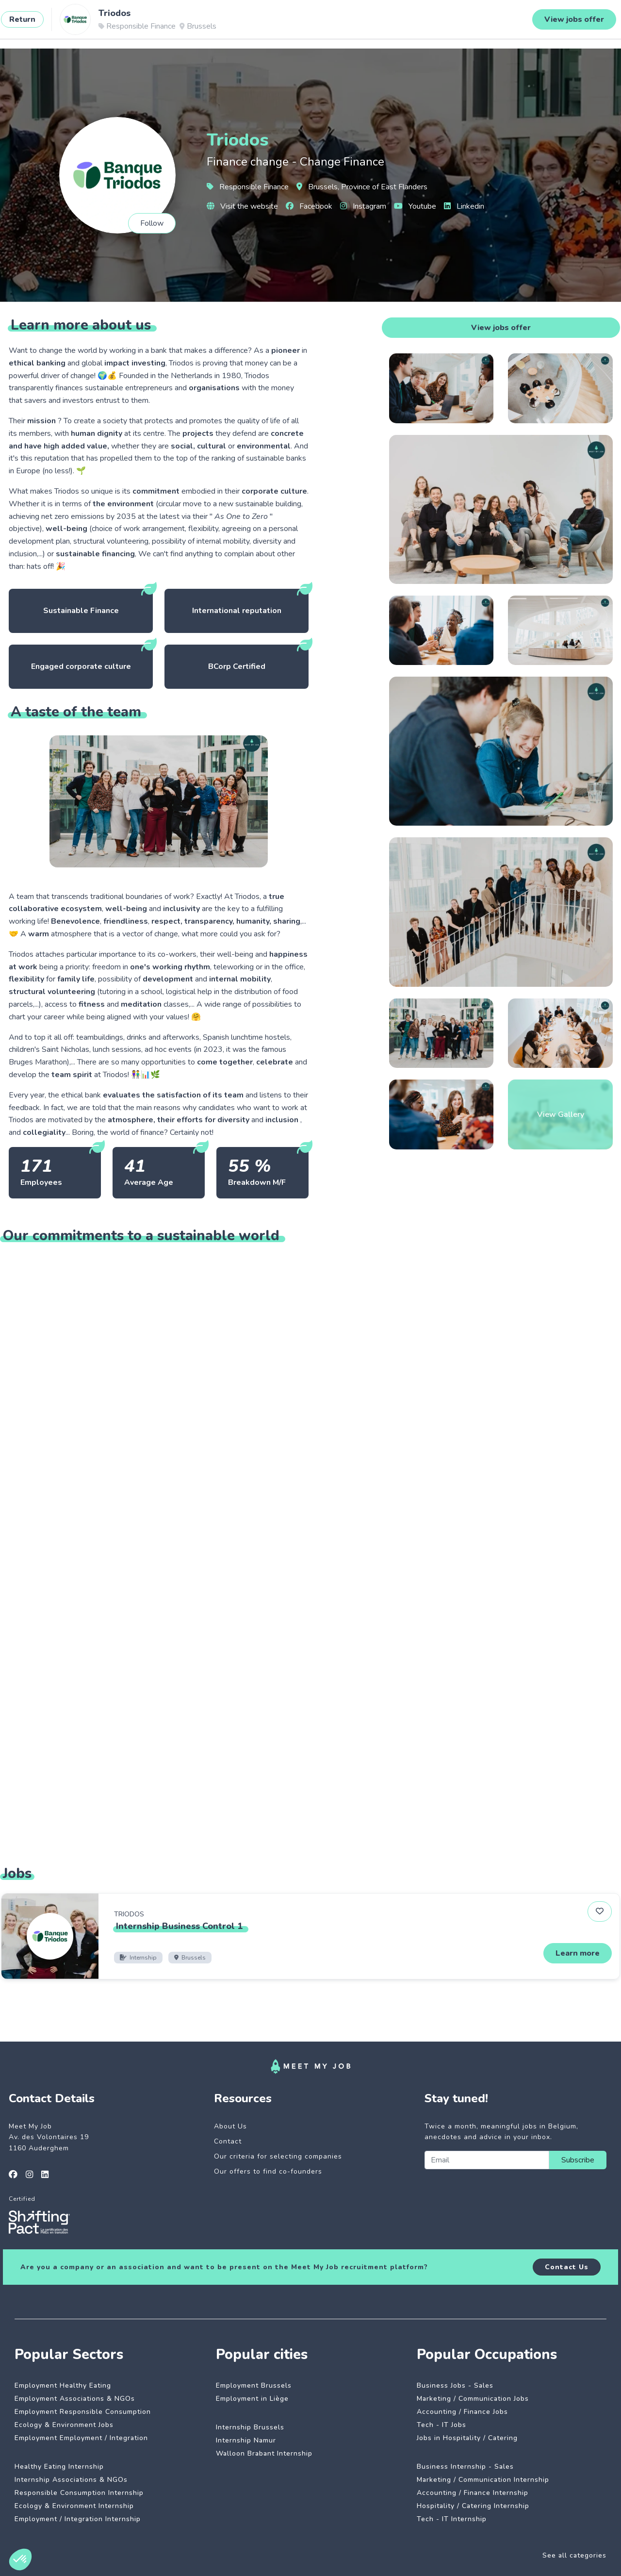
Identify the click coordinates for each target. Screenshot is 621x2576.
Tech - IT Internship (452, 2519)
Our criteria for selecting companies (278, 2156)
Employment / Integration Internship (78, 2519)
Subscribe (577, 2160)
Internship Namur (246, 2440)
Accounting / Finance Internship (472, 2492)
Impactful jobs (134, 22)
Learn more (578, 1953)
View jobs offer (501, 327)
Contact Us (566, 2267)
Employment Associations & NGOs (75, 2398)
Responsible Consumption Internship (79, 2492)
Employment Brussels (254, 2385)
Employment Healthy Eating (63, 2385)
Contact (228, 2141)
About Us (230, 2126)
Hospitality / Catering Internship (473, 2505)
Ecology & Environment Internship (74, 2505)
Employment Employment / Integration (81, 2438)
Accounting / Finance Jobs (462, 2411)
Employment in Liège (252, 2398)
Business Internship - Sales (465, 2466)
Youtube (415, 206)
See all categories (574, 2555)
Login (583, 22)
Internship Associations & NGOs (71, 2479)
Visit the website (242, 206)
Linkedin (464, 206)
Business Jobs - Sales (455, 2385)
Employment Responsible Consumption (83, 2411)
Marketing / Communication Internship (483, 2479)
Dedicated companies (213, 22)
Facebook (309, 206)
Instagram (363, 206)
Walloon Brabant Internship (264, 2453)
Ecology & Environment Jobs (64, 2424)
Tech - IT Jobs (441, 2424)
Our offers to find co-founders (268, 2171)
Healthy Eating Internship (59, 2466)
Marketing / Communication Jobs (473, 2398)
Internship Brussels (250, 2427)
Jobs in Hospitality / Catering (467, 2438)
